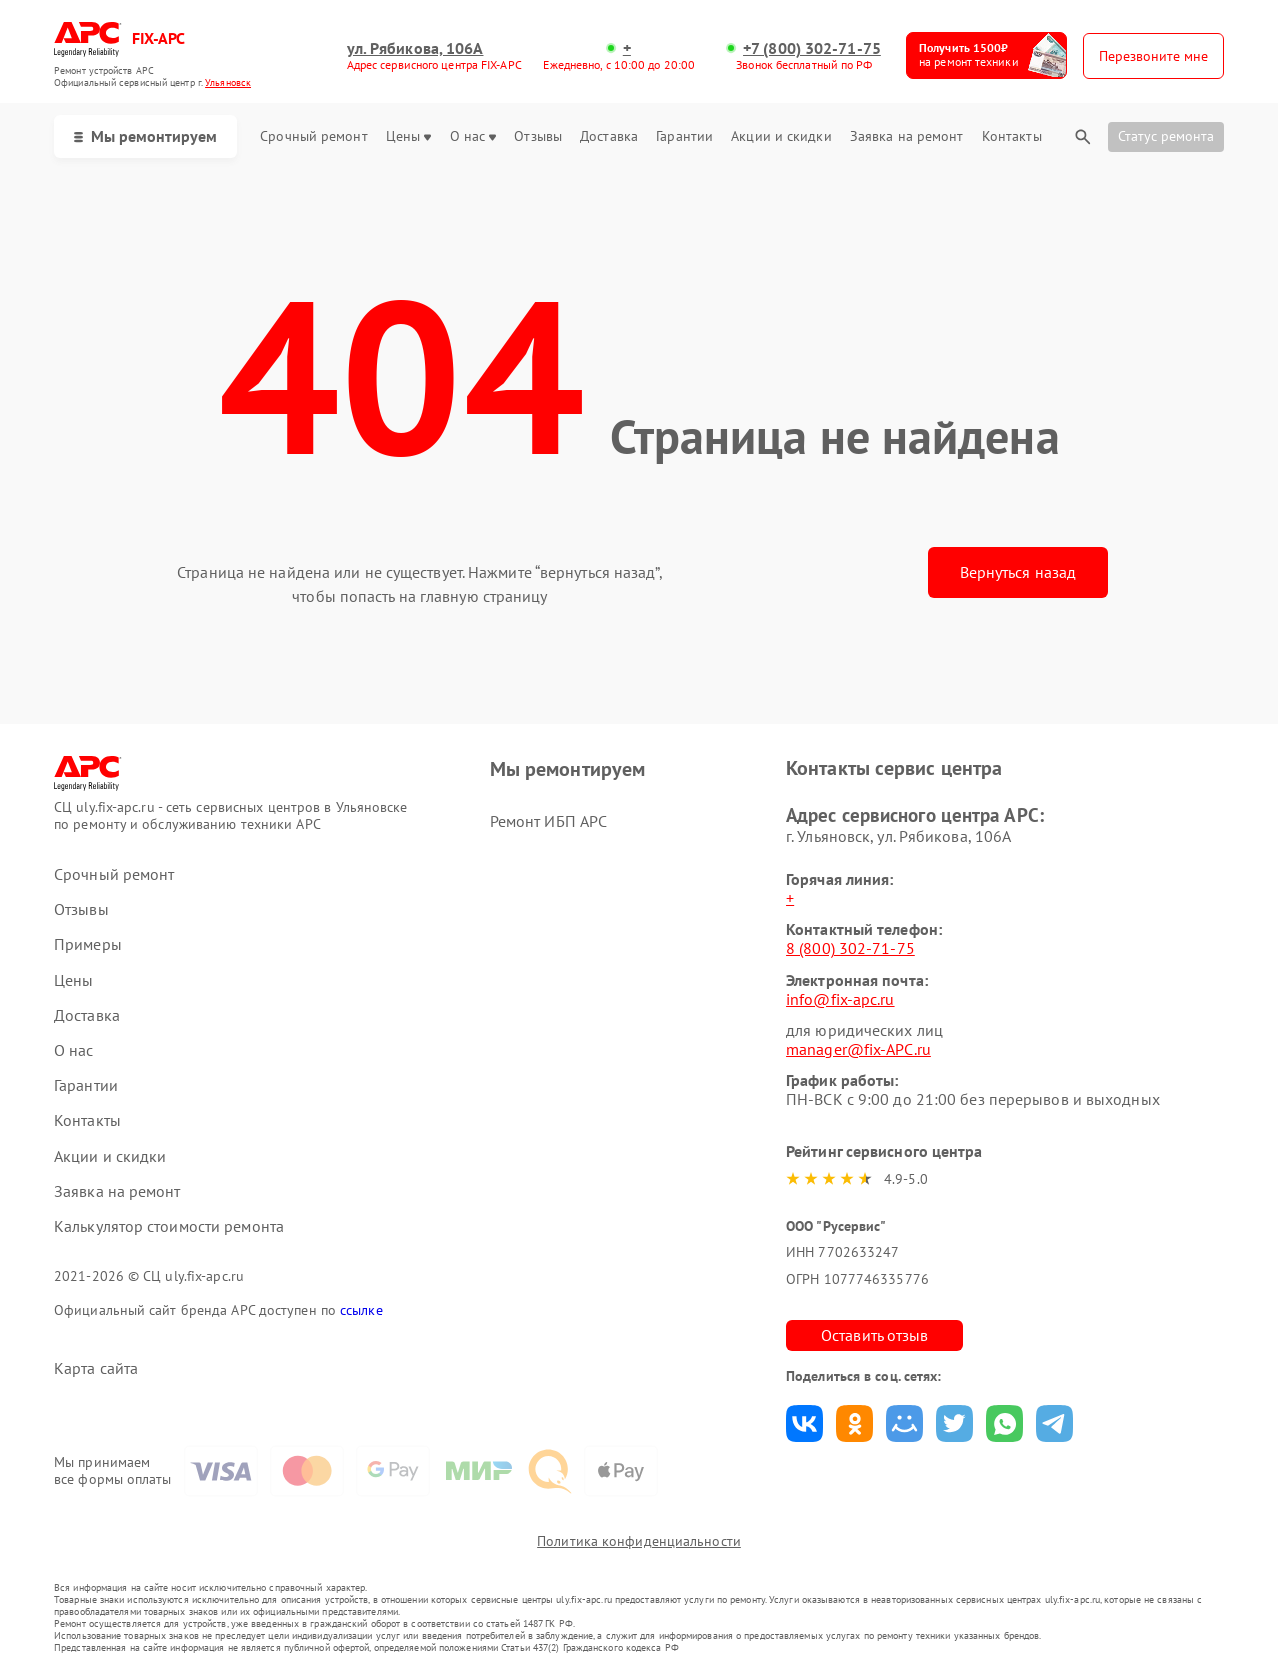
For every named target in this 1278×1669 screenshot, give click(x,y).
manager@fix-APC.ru (858, 1049)
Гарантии (684, 136)
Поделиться (804, 1423)
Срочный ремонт (313, 136)
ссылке (361, 1310)
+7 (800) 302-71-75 (812, 48)
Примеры (88, 944)
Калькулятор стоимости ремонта (169, 1226)
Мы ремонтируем (145, 136)
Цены (408, 136)
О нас (473, 136)
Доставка (609, 136)
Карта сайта (96, 1368)
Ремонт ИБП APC (548, 821)
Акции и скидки (781, 136)
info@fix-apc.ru (840, 999)
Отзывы (538, 136)
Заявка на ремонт (907, 136)
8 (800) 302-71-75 (850, 948)
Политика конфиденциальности (639, 1541)
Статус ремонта (1166, 136)
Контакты (1012, 136)
